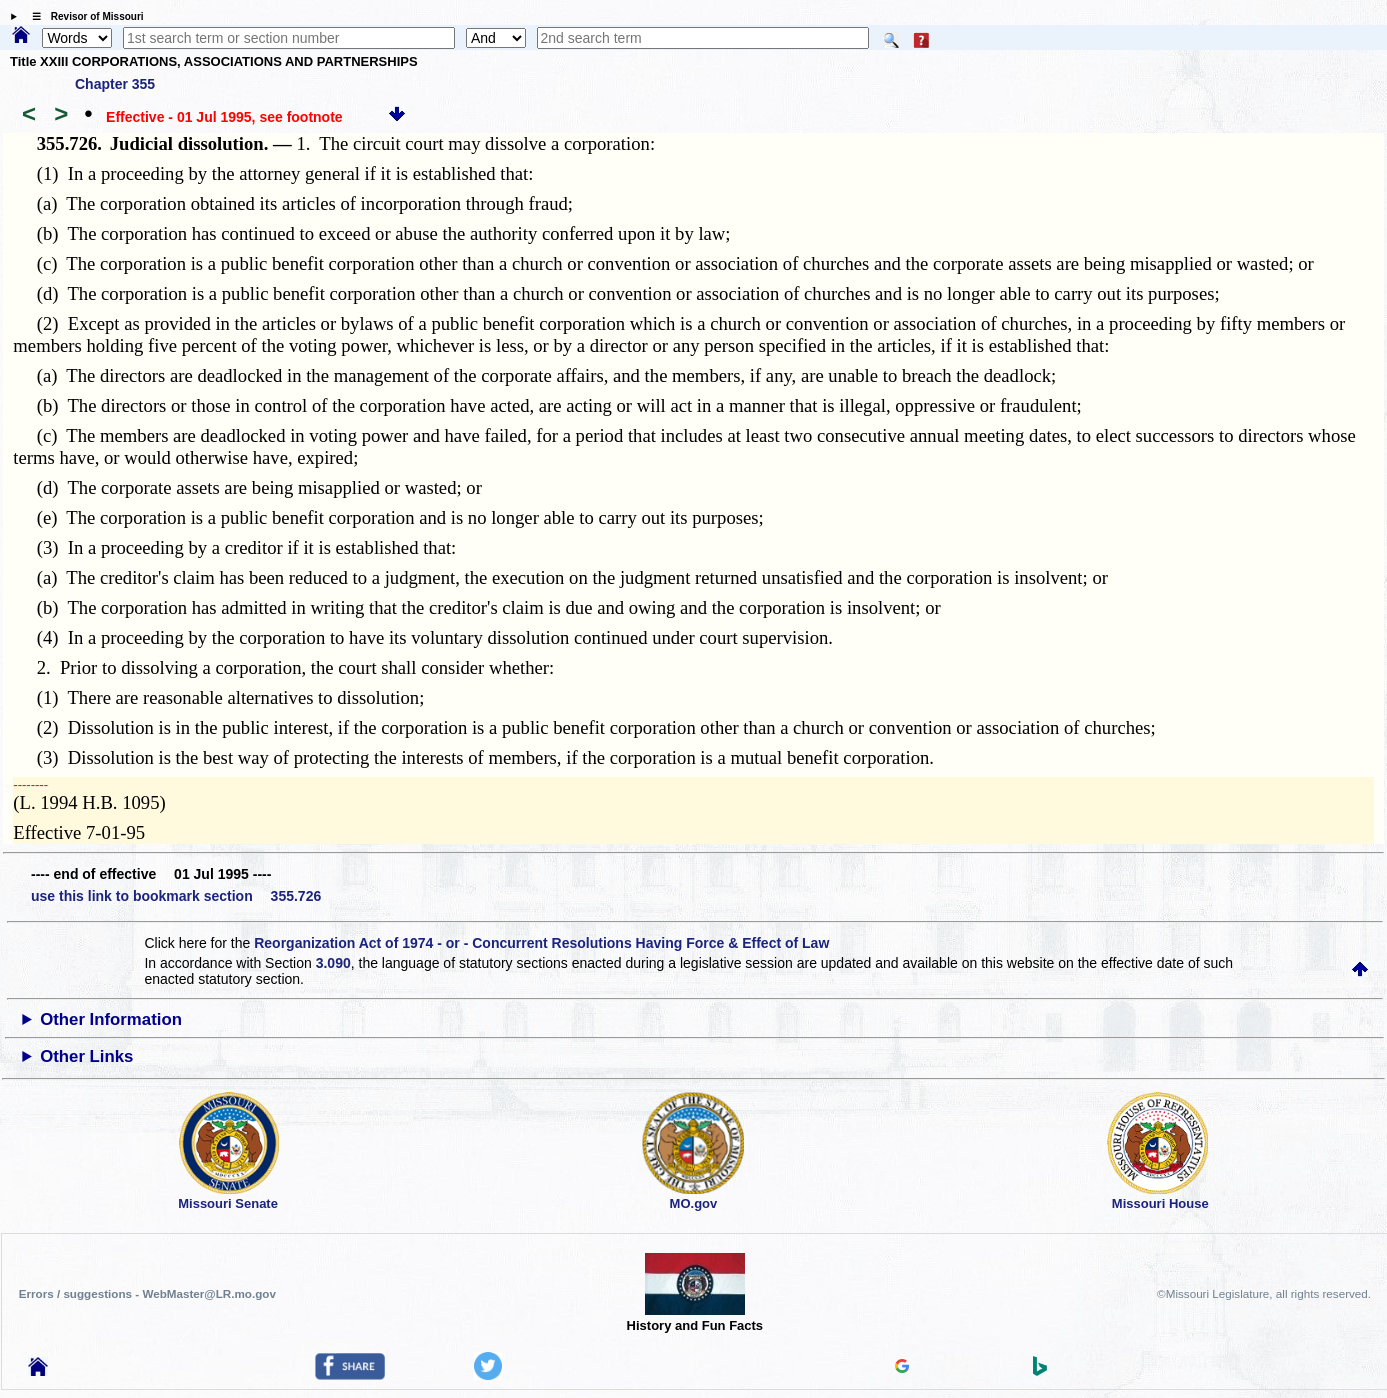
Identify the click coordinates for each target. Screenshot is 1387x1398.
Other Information (111, 1019)
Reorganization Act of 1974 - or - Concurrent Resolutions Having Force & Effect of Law (541, 943)
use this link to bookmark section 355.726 (176, 896)
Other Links (86, 1056)
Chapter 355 (115, 84)
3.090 (333, 963)
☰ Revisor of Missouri (83, 16)
